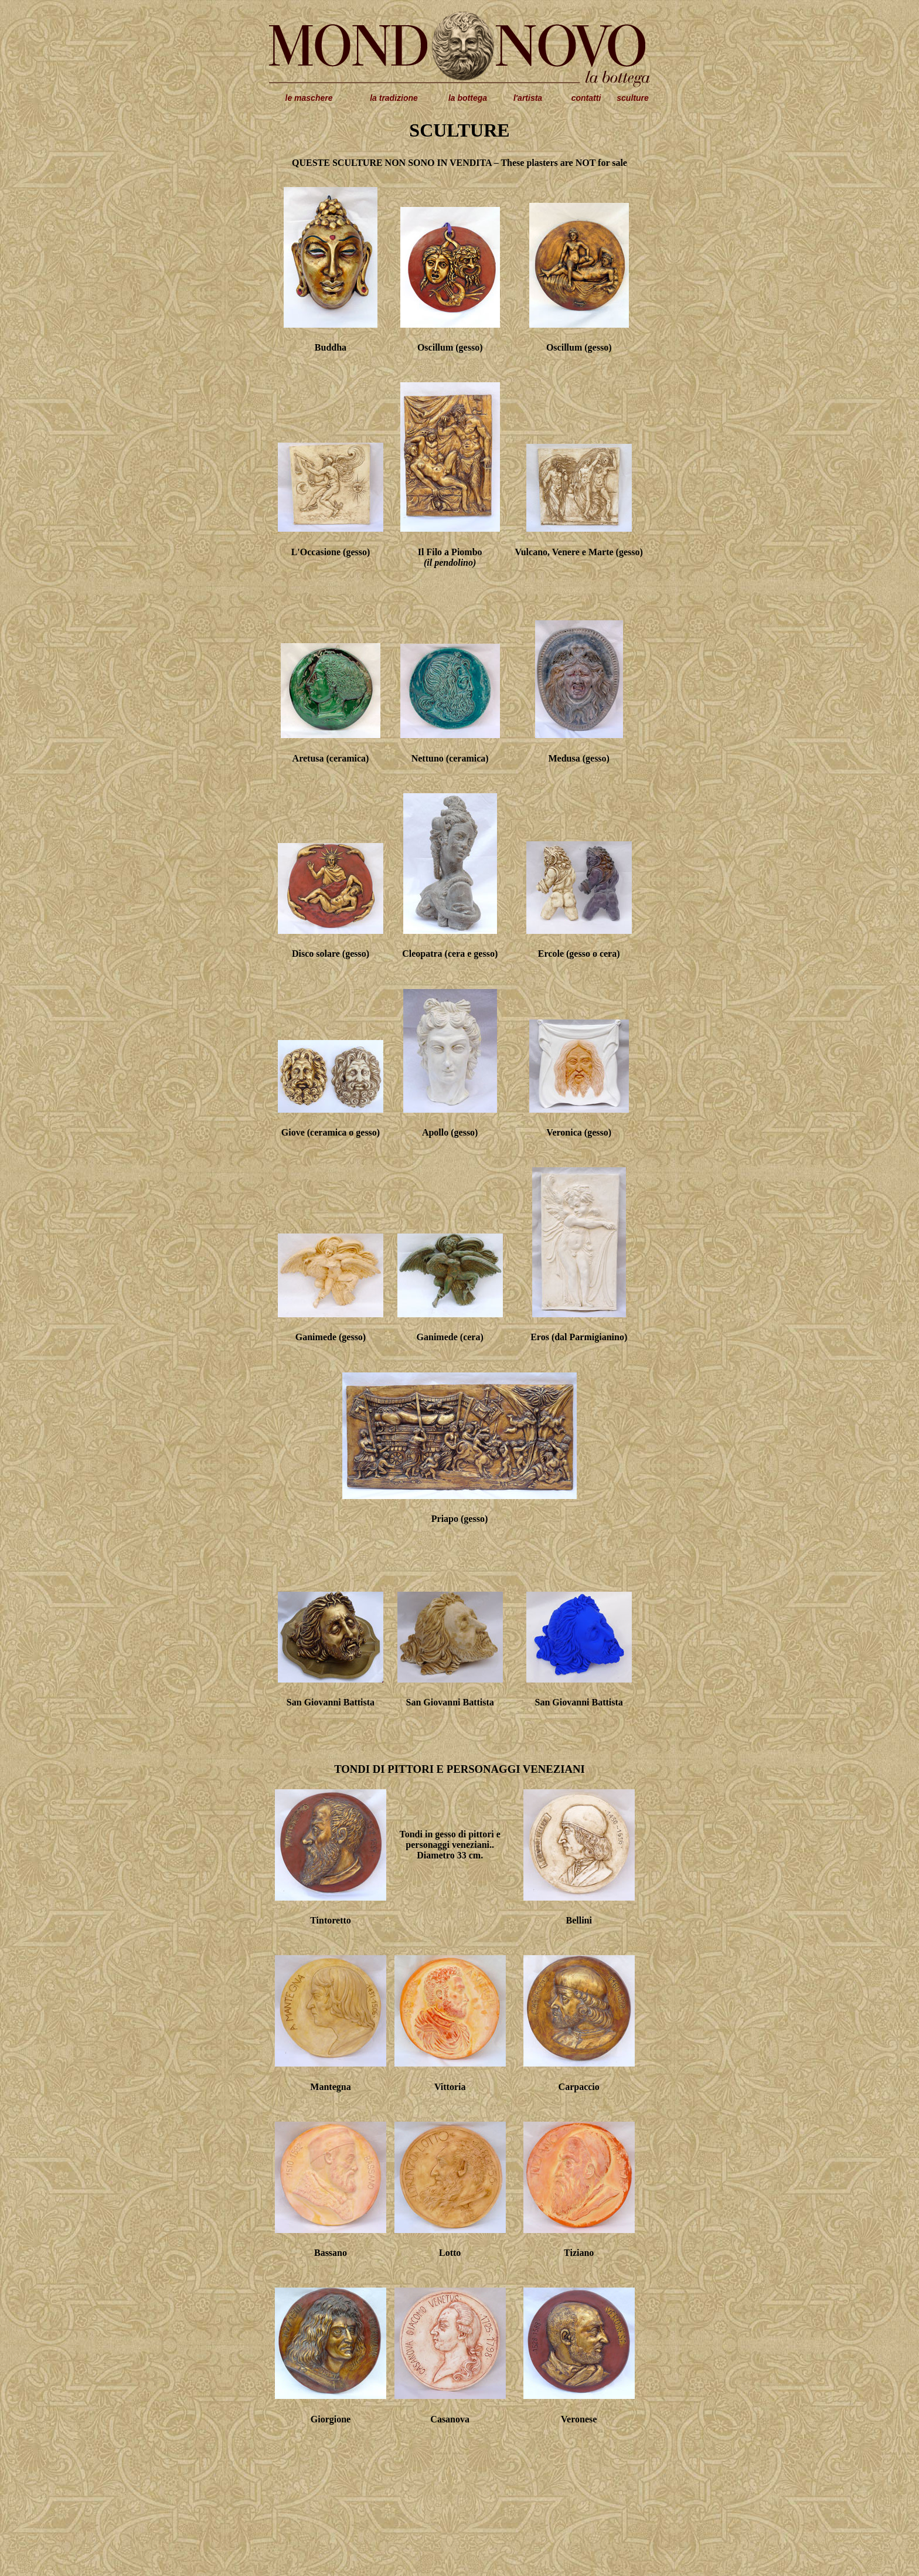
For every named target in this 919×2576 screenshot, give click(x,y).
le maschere (309, 98)
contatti (586, 98)
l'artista (527, 98)
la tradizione (394, 98)
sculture (632, 98)
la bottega (467, 98)
